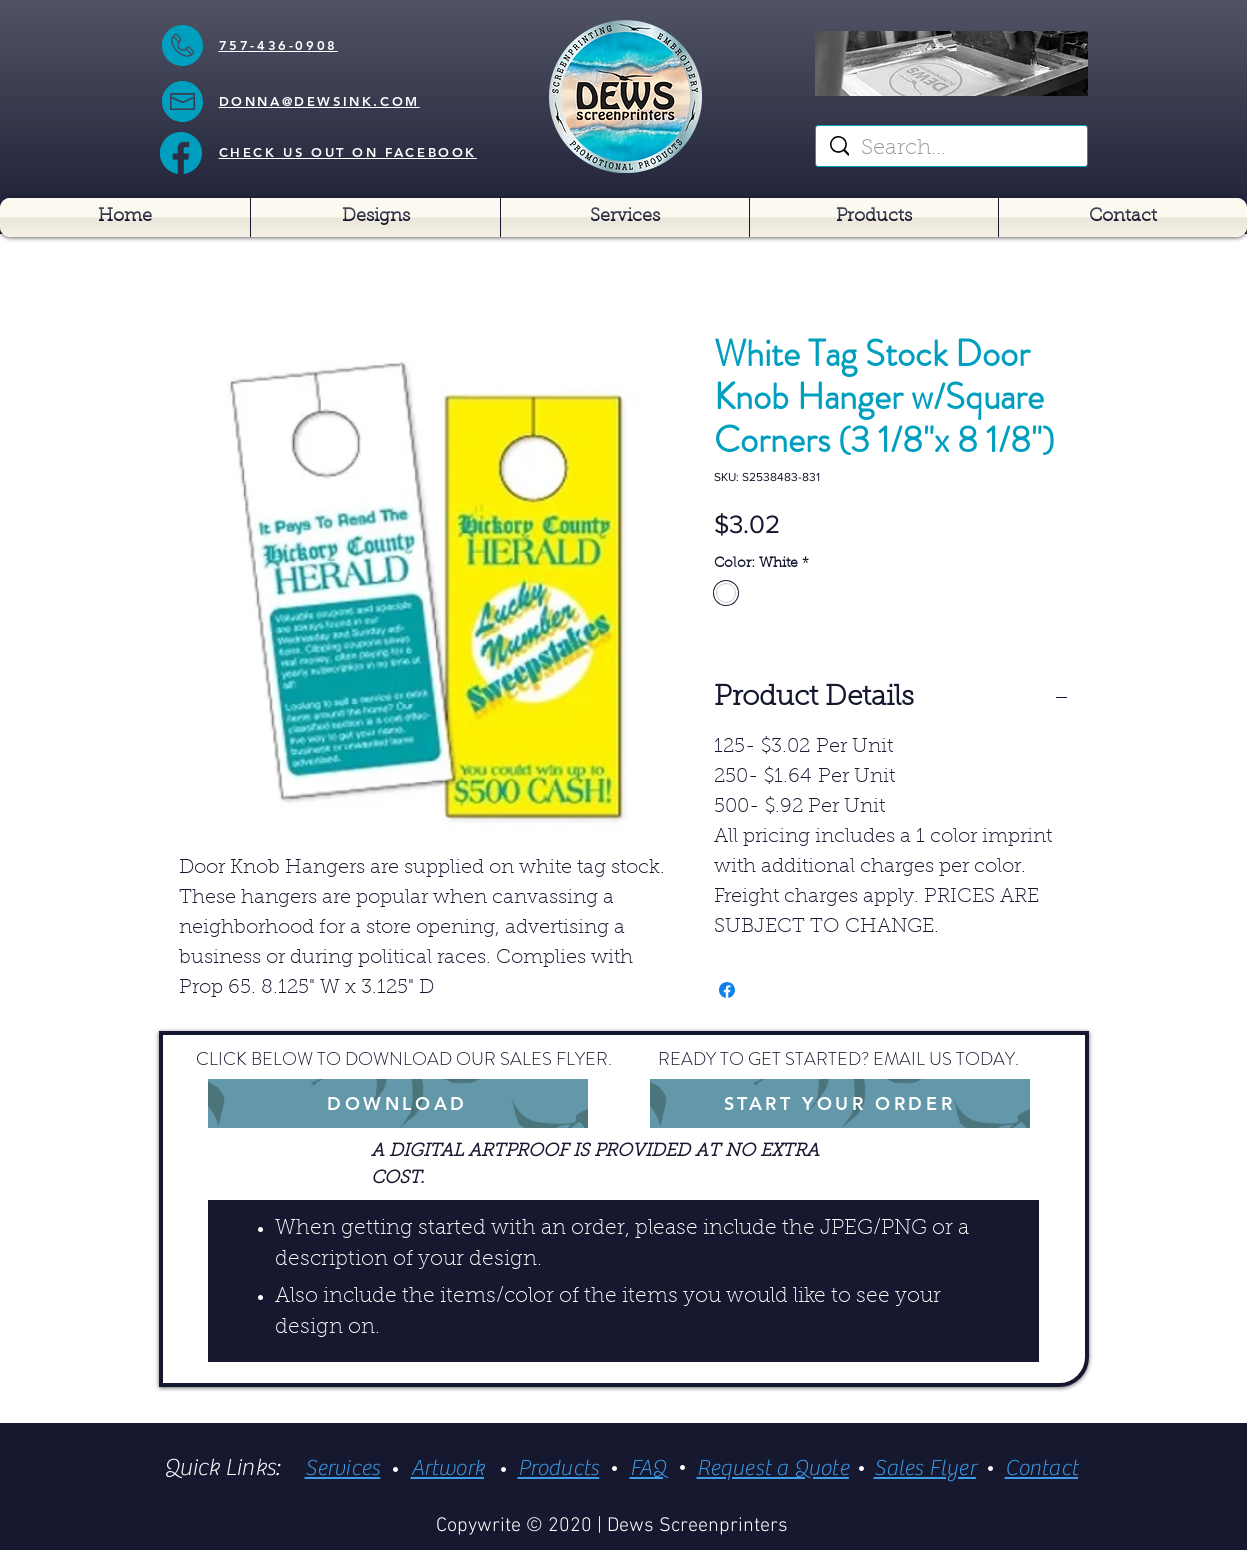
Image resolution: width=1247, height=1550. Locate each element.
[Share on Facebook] (727, 990)
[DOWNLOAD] (398, 1103)
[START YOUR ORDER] (840, 1103)
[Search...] (952, 149)
